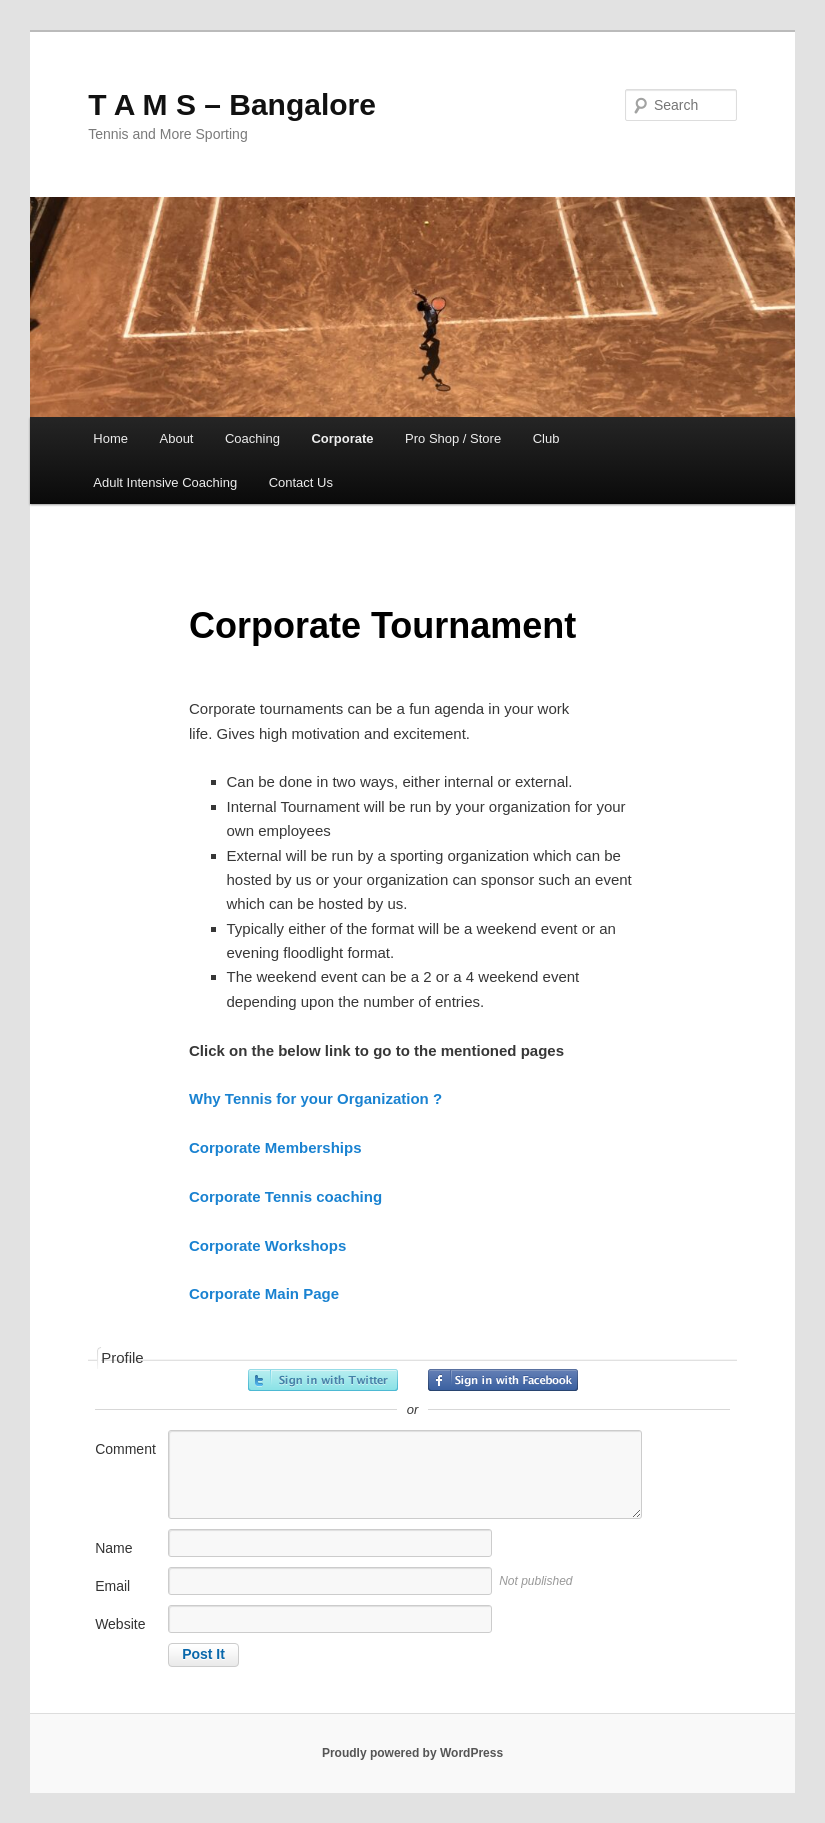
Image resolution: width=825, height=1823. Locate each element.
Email (112, 1586)
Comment (125, 1449)
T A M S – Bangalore (232, 104)
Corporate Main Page (264, 1293)
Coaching (252, 438)
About (177, 438)
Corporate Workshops (267, 1245)
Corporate (342, 438)
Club (546, 438)
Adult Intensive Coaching (165, 482)
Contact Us (301, 482)
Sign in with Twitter (323, 1380)
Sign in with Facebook (503, 1380)
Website (120, 1624)
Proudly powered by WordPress (412, 1753)
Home (110, 438)
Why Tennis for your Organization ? (315, 1098)
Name (113, 1548)
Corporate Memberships (275, 1147)
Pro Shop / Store (453, 438)
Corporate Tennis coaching (285, 1196)
